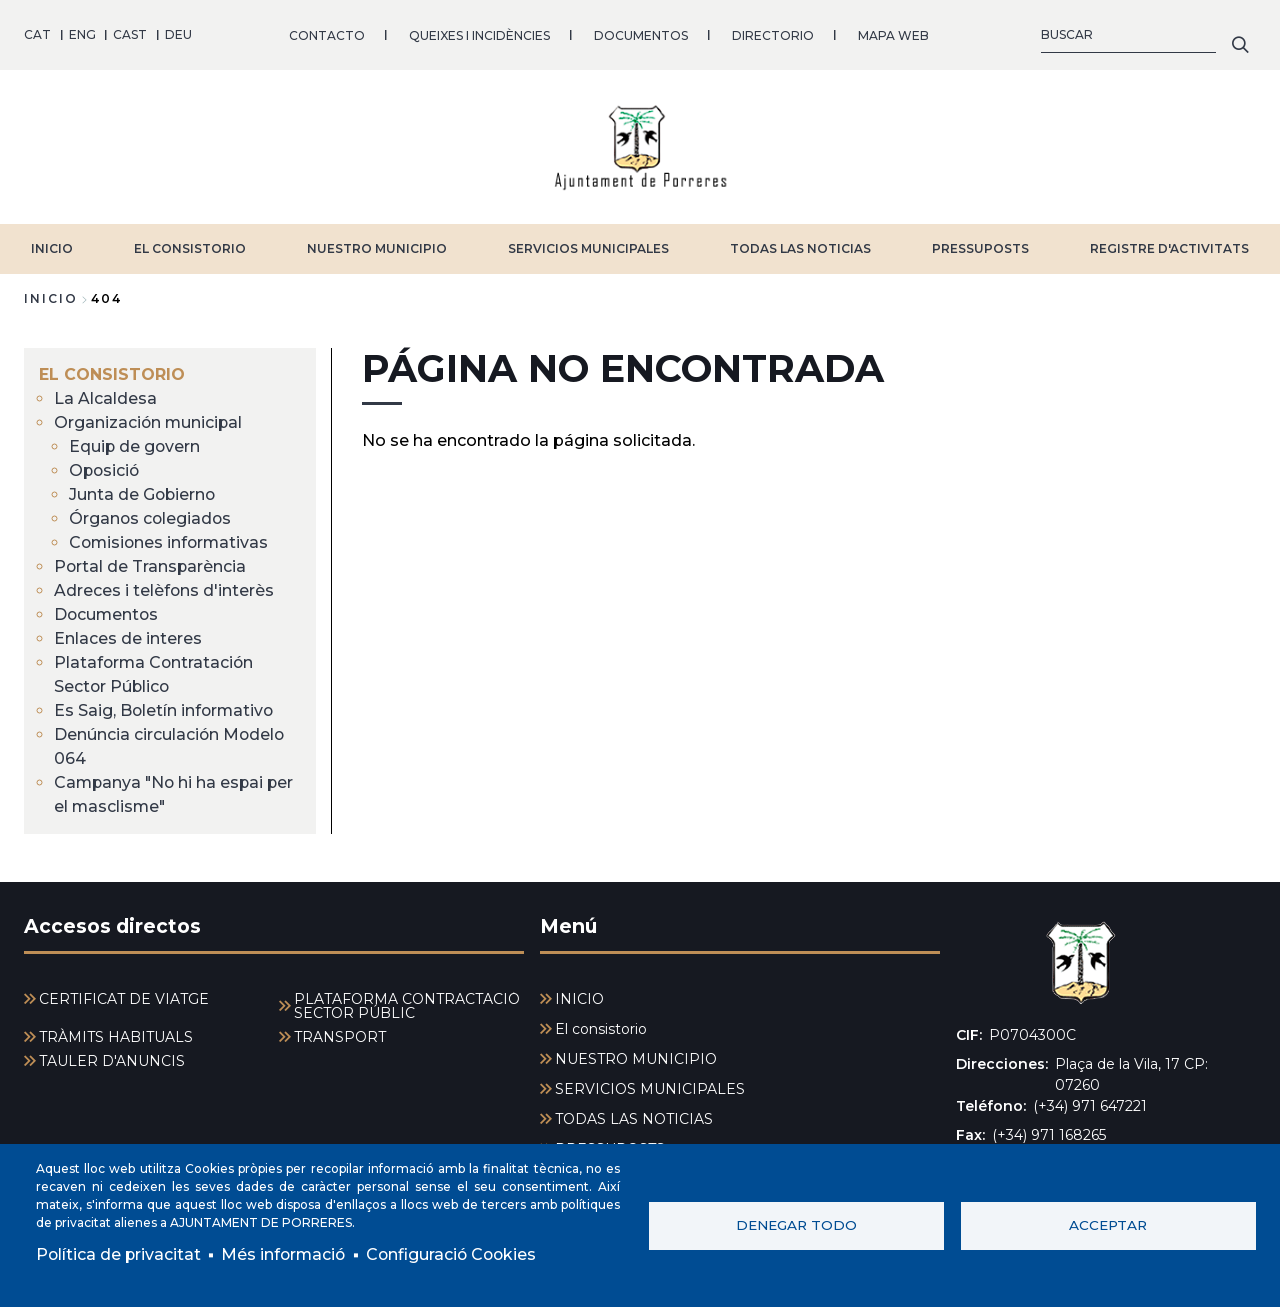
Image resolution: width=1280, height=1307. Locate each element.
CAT (37, 34)
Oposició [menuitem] (105, 469)
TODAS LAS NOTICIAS (800, 247)
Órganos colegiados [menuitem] (151, 517)
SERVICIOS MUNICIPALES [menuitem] (650, 1089)
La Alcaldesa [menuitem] (105, 397)
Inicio (51, 297)
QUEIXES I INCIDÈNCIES (479, 34)
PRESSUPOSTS (980, 247)
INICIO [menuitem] (579, 999)
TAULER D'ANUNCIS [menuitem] (112, 1061)
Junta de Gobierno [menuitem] (143, 493)
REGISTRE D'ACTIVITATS (1169, 247)
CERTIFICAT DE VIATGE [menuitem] (124, 999)
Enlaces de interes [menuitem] (128, 637)
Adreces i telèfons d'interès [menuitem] (164, 589)
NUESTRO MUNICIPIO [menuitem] (636, 1059)
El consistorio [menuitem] (112, 373)
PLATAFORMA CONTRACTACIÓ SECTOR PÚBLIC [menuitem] (407, 1006)
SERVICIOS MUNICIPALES (588, 247)
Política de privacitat (119, 1254)
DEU (178, 34)
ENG (82, 34)
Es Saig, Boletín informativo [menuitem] (165, 709)
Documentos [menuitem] (107, 613)
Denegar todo (796, 1225)
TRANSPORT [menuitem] (340, 1037)
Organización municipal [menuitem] (149, 421)
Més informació (286, 1254)
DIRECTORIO (773, 34)
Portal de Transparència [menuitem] (151, 565)
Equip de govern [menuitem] (135, 445)
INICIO (52, 247)
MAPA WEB (893, 34)
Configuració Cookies (458, 1254)
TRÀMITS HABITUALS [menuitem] (116, 1037)
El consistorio (190, 247)
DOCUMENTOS (641, 34)
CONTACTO (327, 34)
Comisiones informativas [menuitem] (171, 541)
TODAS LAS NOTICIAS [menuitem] (634, 1119)
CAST (130, 34)
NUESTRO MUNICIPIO (377, 247)
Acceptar (1108, 1225)
